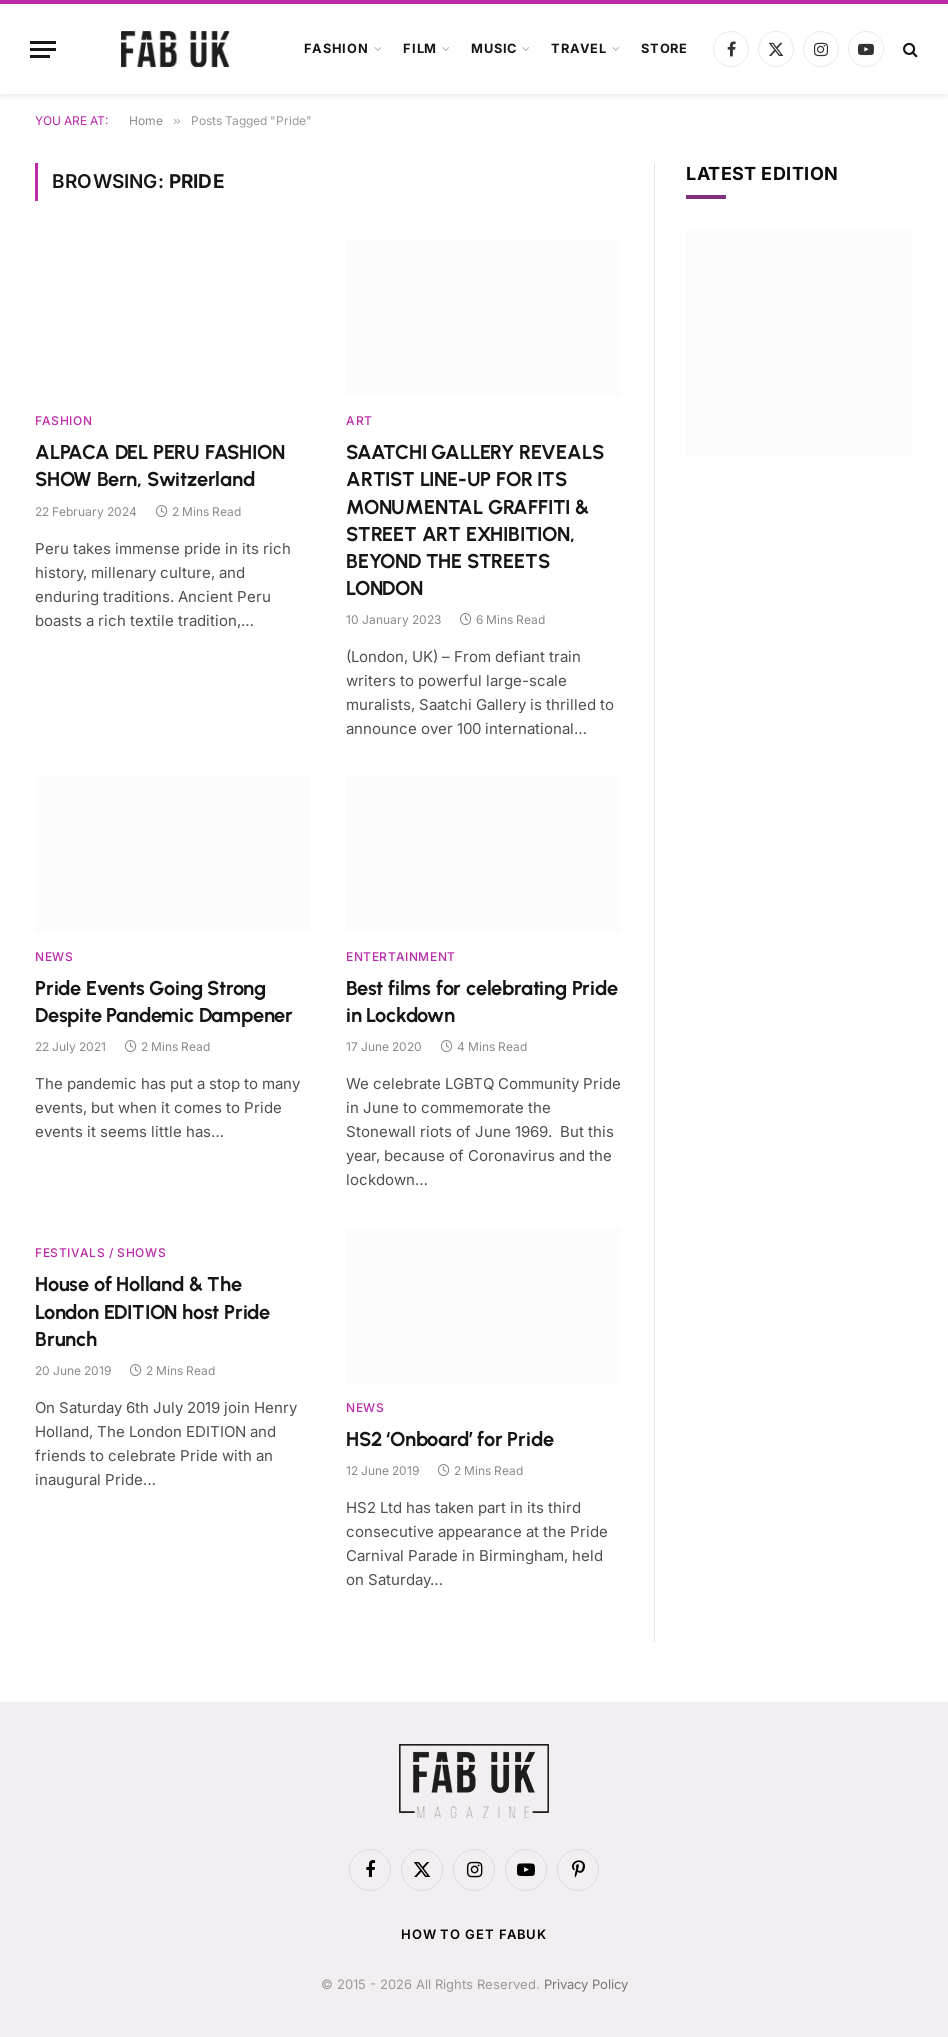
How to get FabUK (474, 1934)
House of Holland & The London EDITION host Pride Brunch (152, 1311)
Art (359, 420)
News (54, 956)
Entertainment (401, 956)
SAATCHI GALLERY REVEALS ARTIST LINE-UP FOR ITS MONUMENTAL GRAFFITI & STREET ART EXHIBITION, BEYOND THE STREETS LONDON (474, 520)
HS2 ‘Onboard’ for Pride (449, 1439)
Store (664, 48)
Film (420, 48)
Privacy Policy (586, 1984)
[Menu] (43, 49)
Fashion (336, 48)
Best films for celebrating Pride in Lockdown (482, 1001)
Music (494, 48)
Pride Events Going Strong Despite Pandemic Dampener (164, 1001)
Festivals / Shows (100, 1252)
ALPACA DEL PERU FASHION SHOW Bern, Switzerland (159, 465)
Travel (579, 48)
